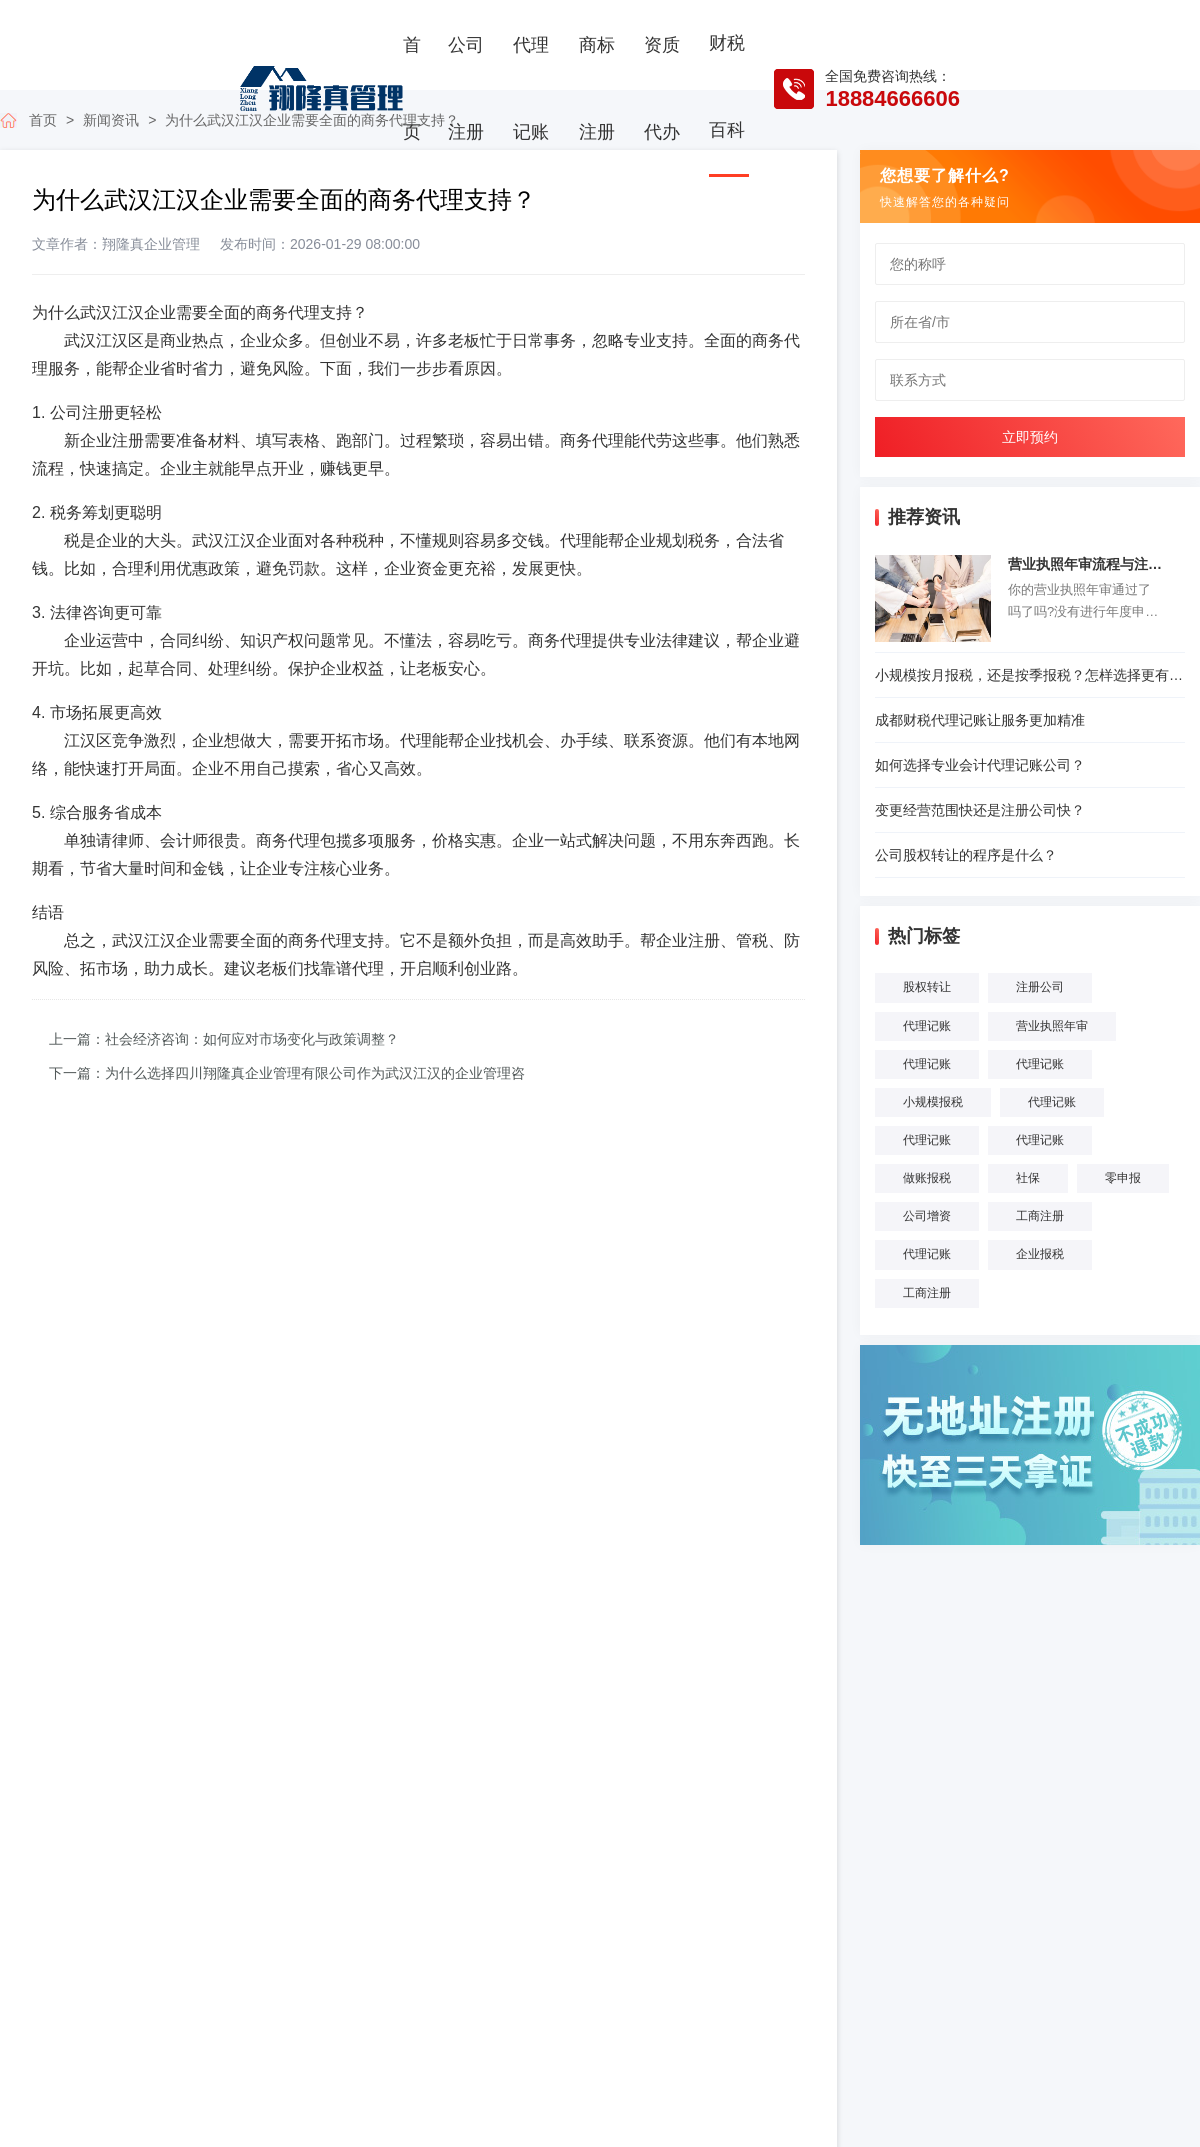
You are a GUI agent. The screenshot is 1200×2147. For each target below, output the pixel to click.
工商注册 (1040, 1216)
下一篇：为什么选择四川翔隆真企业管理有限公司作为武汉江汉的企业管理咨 (287, 1073)
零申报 (1123, 1178)
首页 (412, 88)
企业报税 (1040, 1254)
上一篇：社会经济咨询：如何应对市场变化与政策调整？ (224, 1039)
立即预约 (1030, 437)
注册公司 (1040, 987)
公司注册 (466, 88)
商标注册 (597, 88)
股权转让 (927, 987)
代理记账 (531, 88)
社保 (1028, 1178)
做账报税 (927, 1178)
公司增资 (927, 1216)
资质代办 (662, 88)
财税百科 (727, 86)
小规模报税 (933, 1102)
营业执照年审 (1052, 1026)
